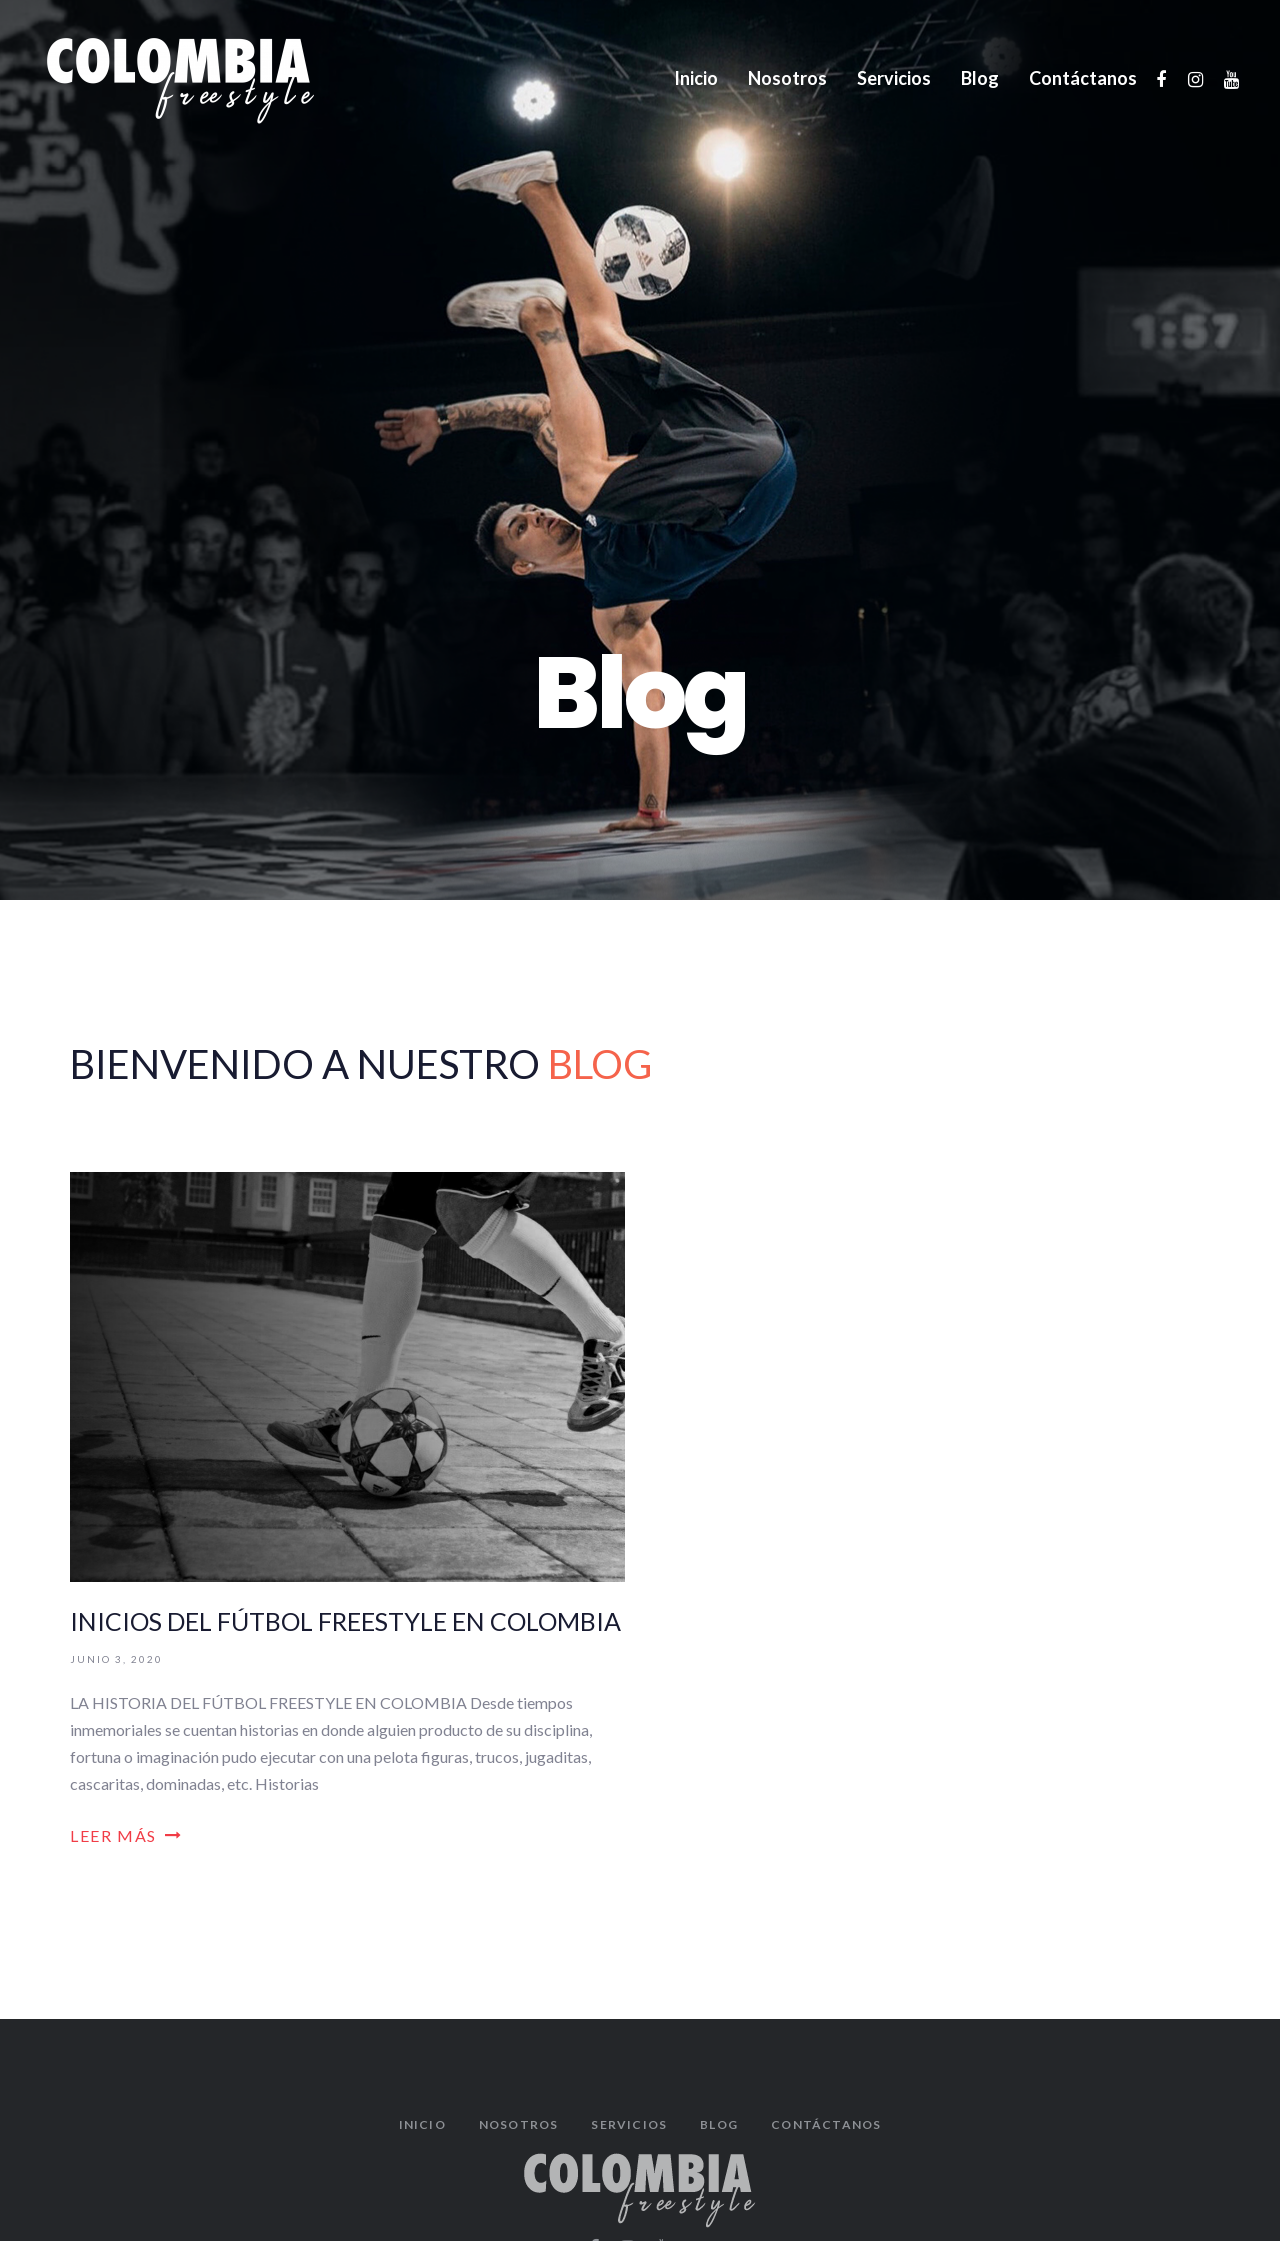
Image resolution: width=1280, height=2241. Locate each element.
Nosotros (519, 2124)
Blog (719, 2124)
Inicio (422, 2124)
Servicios (629, 2124)
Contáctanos (826, 2124)
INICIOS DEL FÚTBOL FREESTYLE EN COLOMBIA (345, 1621)
